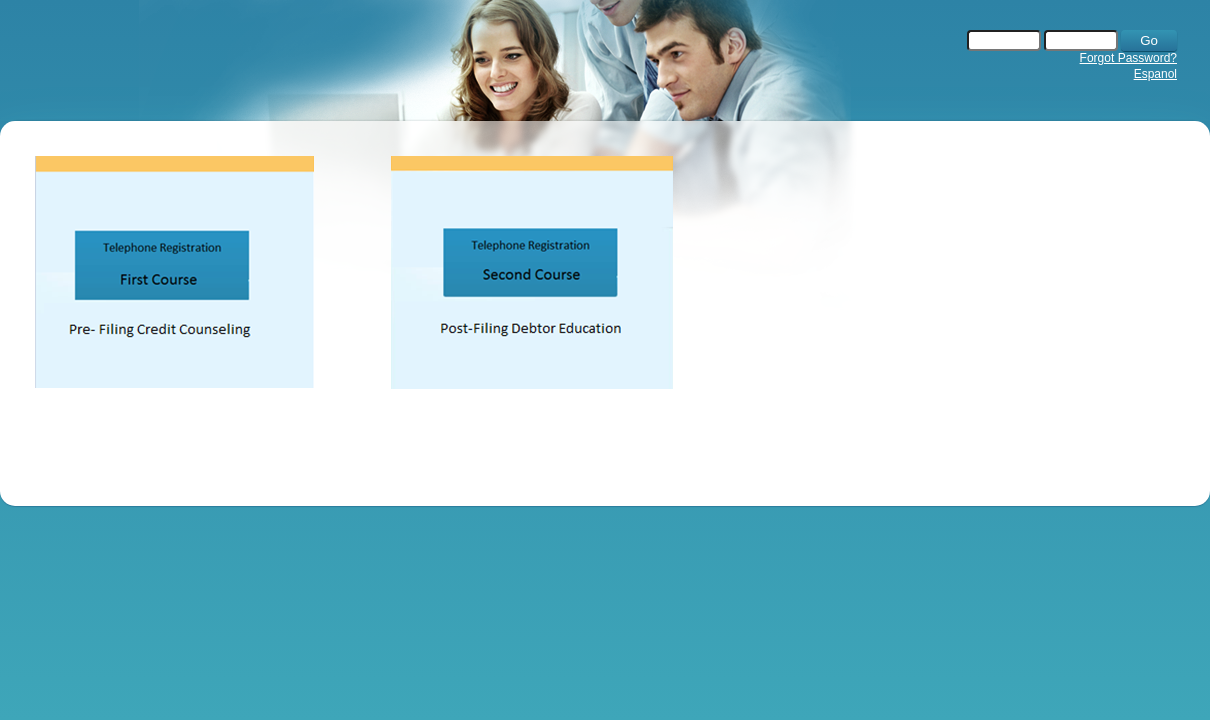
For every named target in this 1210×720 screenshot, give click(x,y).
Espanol (1155, 74)
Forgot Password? (1128, 58)
